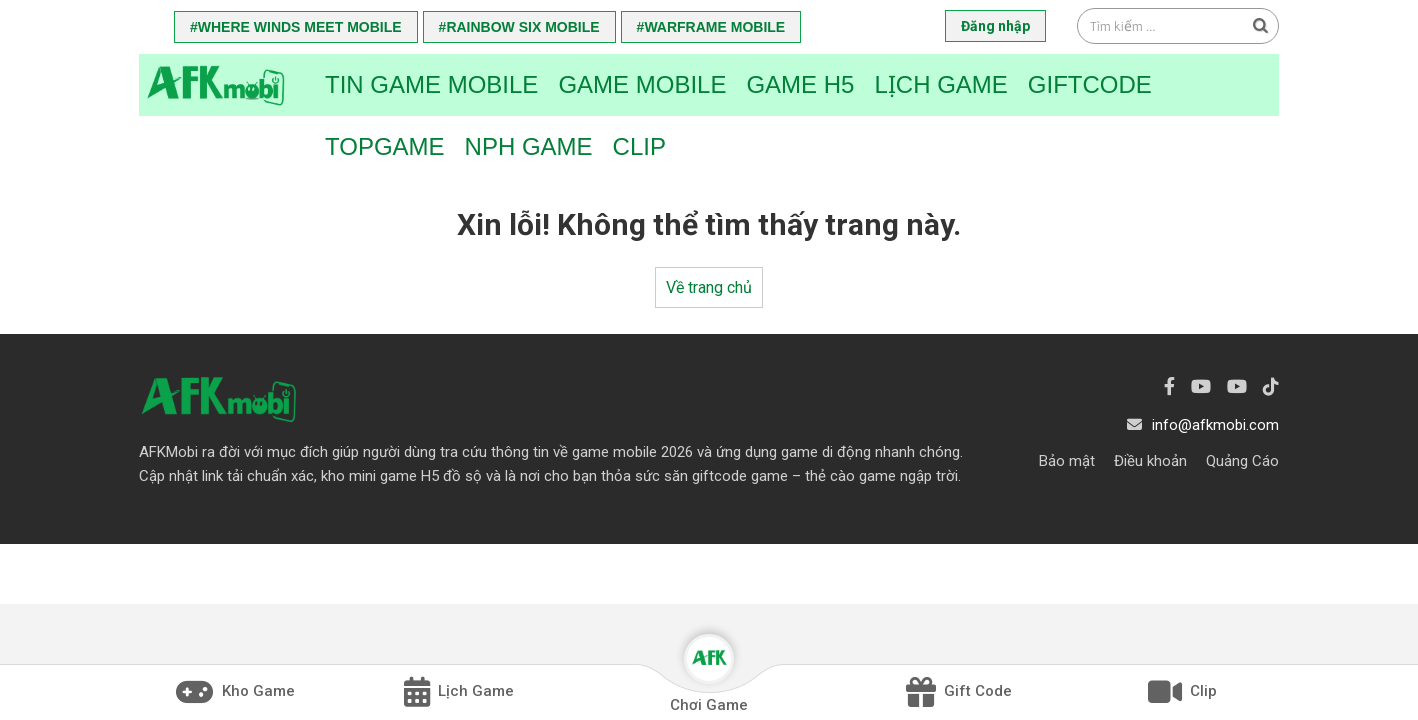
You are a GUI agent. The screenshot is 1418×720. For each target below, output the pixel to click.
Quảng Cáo (1242, 461)
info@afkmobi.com (1215, 425)
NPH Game (529, 146)
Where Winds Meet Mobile (300, 27)
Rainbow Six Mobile (522, 27)
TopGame (385, 146)
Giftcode (1090, 84)
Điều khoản (1150, 461)
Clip (639, 146)
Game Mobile (642, 84)
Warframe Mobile (714, 27)
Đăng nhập (995, 26)
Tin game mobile (431, 84)
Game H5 (800, 84)
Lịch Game (940, 84)
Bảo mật (1067, 461)
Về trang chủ (709, 287)
